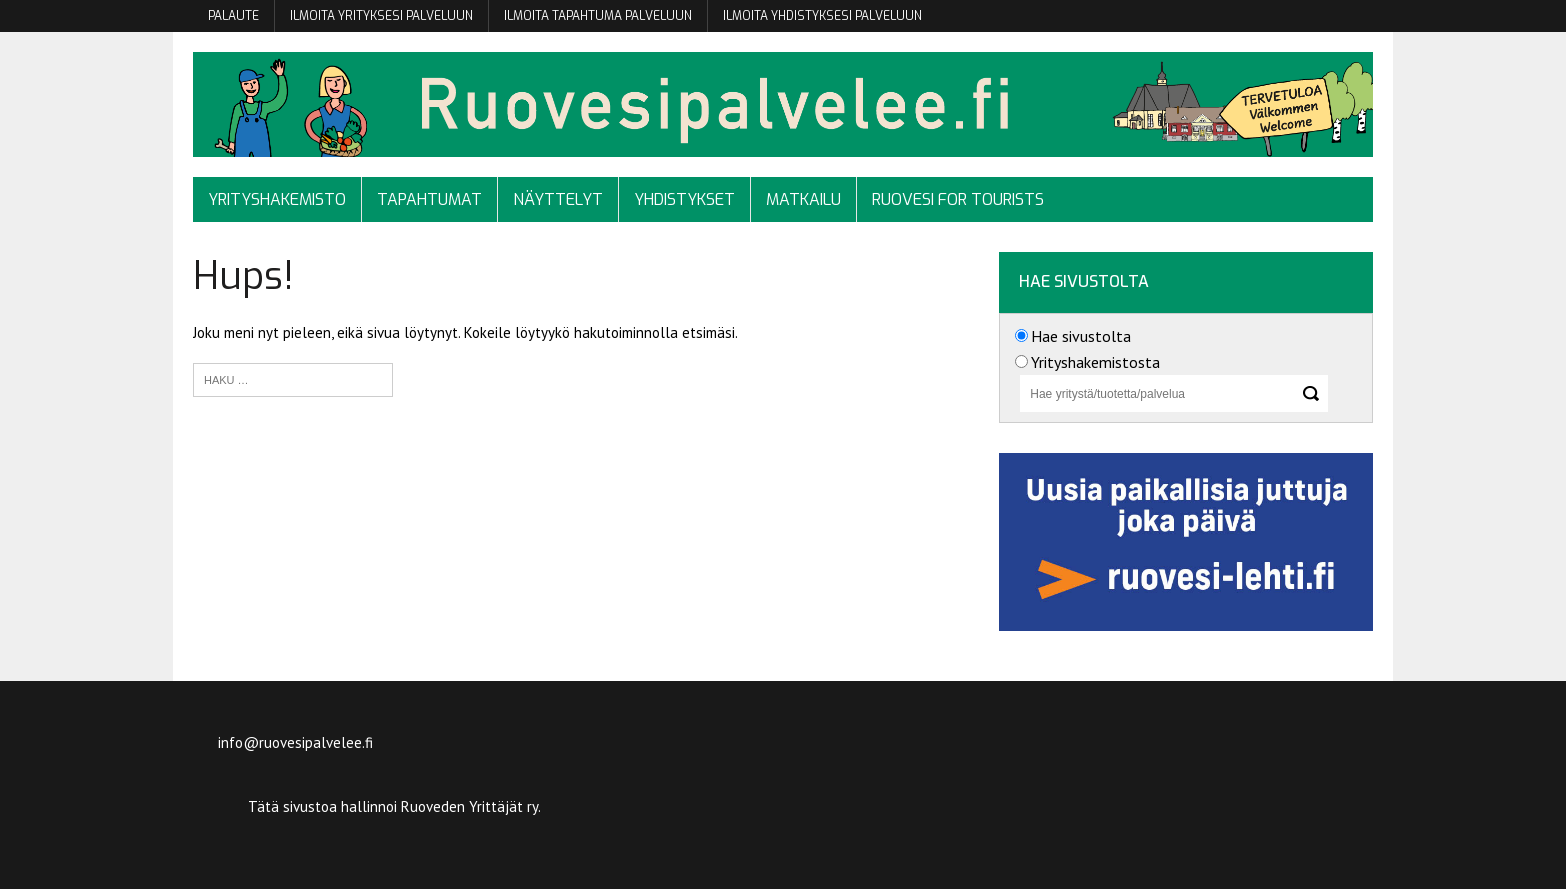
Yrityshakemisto (277, 199)
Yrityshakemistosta (1095, 362)
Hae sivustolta (1081, 336)
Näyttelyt (558, 199)
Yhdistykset (684, 199)
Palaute (233, 16)
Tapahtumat (429, 199)
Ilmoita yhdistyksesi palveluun (822, 16)
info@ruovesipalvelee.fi (295, 742)
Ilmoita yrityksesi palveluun (381, 16)
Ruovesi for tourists (958, 199)
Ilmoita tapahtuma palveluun (598, 16)
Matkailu (803, 199)
